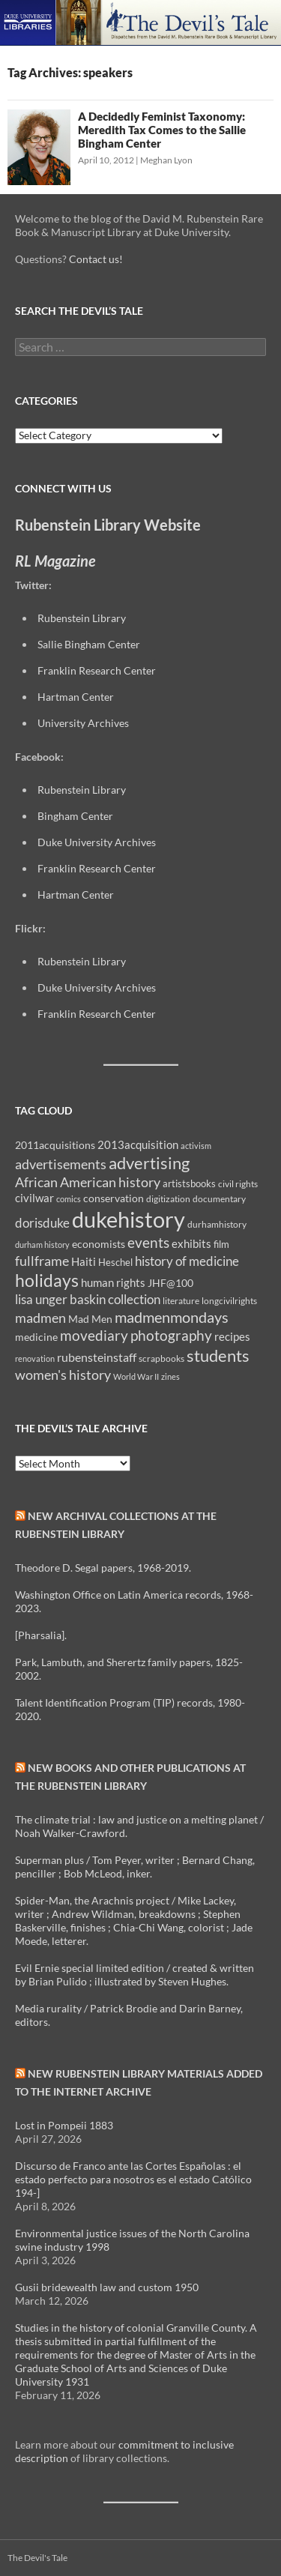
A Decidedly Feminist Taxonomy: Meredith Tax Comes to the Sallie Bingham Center (162, 129)
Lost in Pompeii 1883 (64, 2125)
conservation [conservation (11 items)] (113, 1198)
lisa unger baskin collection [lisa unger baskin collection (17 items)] (87, 1299)
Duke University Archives (96, 842)
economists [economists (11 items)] (98, 1243)
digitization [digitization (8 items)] (168, 1199)
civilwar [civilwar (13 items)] (34, 1197)
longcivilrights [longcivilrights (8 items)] (229, 1301)
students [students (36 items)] (218, 1355)
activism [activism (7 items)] (196, 1145)
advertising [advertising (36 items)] (149, 1163)
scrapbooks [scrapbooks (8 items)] (161, 1358)
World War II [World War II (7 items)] (136, 1376)
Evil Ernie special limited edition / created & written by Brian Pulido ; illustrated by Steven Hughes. (134, 1974)
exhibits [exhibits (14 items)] (191, 1243)
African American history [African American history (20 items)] (87, 1182)
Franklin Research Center (96, 670)
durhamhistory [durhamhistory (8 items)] (217, 1224)
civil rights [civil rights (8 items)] (238, 1184)
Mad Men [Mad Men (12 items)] (90, 1318)
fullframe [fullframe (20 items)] (42, 1260)
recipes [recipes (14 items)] (232, 1336)
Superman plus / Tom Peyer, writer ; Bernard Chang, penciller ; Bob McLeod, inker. (135, 1866)
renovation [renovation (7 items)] (35, 1358)
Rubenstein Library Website (108, 525)
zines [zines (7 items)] (170, 1376)
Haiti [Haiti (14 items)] (83, 1261)
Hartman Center (75, 696)
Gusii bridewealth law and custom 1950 (107, 2287)
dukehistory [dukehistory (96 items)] (128, 1219)
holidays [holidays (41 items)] (47, 1280)
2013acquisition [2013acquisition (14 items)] (137, 1144)
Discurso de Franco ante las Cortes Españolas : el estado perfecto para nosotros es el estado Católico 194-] (133, 2179)
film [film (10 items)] (221, 1244)
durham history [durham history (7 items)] (42, 1244)
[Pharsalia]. (41, 1635)
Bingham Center (75, 815)
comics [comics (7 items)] (68, 1199)
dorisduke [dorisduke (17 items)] (42, 1223)
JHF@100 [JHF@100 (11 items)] (170, 1282)
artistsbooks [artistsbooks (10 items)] (189, 1183)
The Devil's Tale (37, 2557)
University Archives (83, 723)
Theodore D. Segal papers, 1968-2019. (103, 1567)
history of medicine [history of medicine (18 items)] (187, 1261)
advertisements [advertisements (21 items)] (60, 1164)
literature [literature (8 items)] (181, 1301)
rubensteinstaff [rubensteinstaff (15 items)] (96, 1357)
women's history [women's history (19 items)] (63, 1375)
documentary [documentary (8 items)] (219, 1199)
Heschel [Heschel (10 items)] (115, 1262)
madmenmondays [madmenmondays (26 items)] (172, 1317)
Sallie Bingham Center (88, 644)
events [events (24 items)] (148, 1242)
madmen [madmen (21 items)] (40, 1317)
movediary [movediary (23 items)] (94, 1335)
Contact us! (96, 259)
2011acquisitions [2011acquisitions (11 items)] (55, 1144)
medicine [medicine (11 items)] (36, 1336)
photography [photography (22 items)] (171, 1335)
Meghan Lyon (166, 160)
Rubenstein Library (81, 618)
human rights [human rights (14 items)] (113, 1282)
